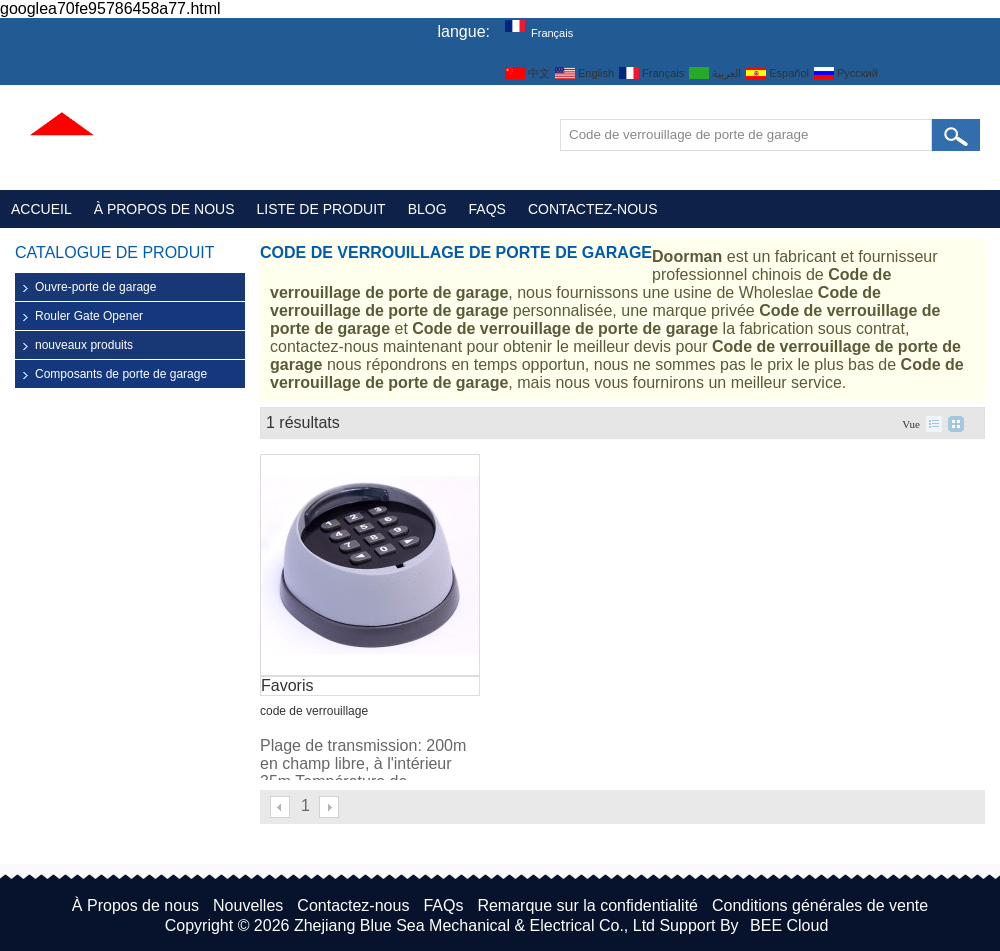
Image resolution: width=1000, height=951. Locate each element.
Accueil (41, 209)
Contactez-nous (593, 209)
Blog (427, 209)
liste (934, 424)
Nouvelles (248, 905)
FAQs (487, 209)
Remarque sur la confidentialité (587, 905)
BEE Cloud (789, 925)
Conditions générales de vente (820, 905)
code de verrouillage (314, 711)
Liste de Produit (321, 209)
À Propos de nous (164, 209)
